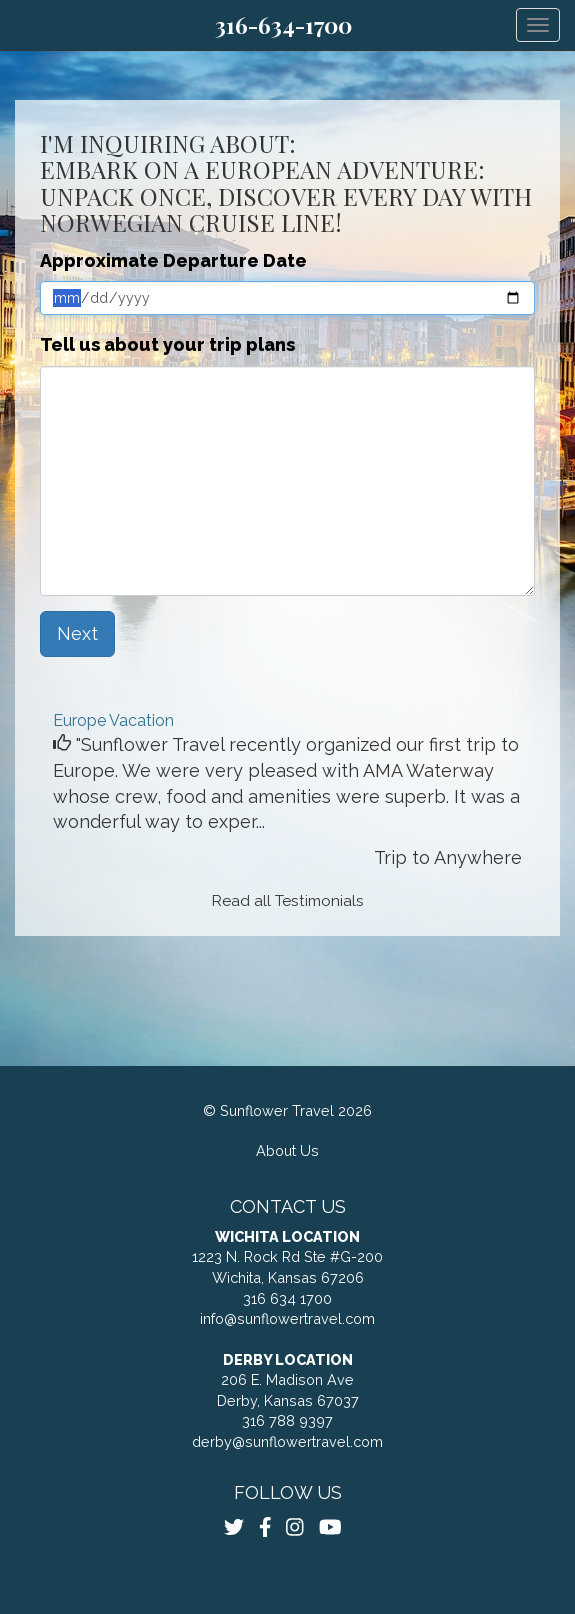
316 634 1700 (287, 1298)
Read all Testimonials (288, 901)
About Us (287, 1150)
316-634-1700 (283, 25)
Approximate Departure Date (173, 260)
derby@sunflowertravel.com (287, 1441)
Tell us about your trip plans (167, 344)
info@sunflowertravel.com (287, 1318)
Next (77, 633)
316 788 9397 (287, 1420)
